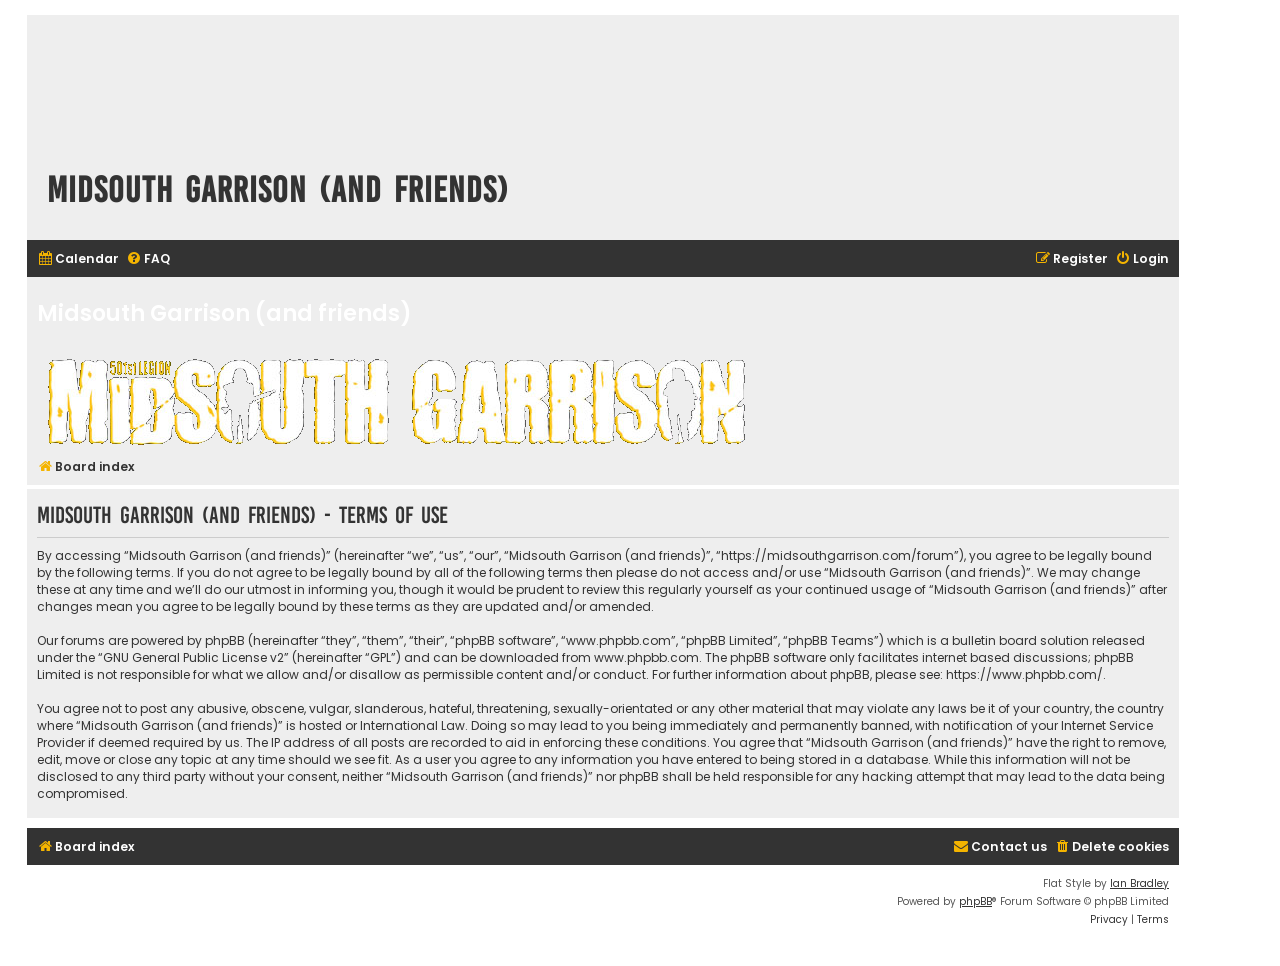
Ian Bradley (1139, 883)
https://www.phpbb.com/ (1024, 674)
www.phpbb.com (646, 657)
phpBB (975, 901)
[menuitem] (78, 259)
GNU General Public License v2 (193, 657)
